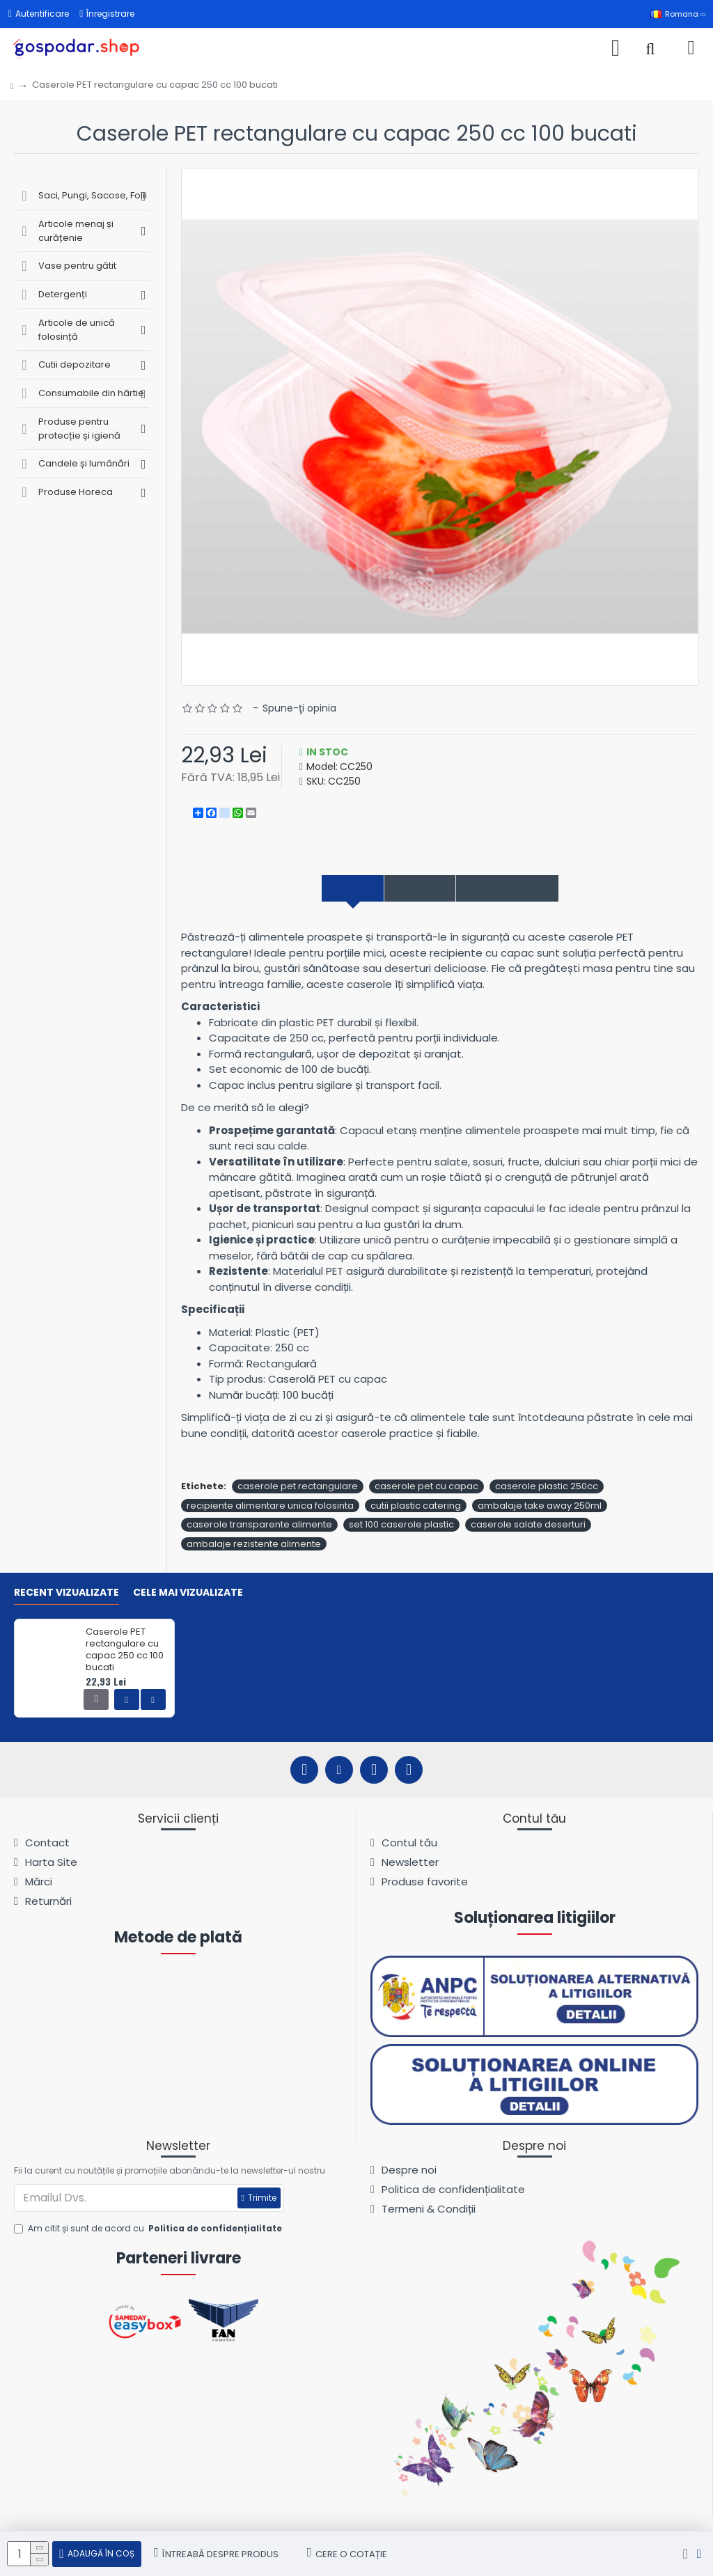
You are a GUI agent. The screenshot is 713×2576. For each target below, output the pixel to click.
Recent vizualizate (66, 1593)
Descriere (325, 888)
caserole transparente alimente (259, 1527)
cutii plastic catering (415, 1507)
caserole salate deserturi (528, 1527)
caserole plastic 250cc (546, 1488)
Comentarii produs (525, 888)
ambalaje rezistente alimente (254, 1546)
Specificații (411, 888)
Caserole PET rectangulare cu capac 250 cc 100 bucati (125, 1650)
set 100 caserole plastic (401, 1527)
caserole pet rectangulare (297, 1488)
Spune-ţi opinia (299, 708)
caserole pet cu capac (426, 1488)
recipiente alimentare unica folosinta (270, 1507)
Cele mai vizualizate (188, 1593)
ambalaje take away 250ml (540, 1507)
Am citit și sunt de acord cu (149, 2228)
